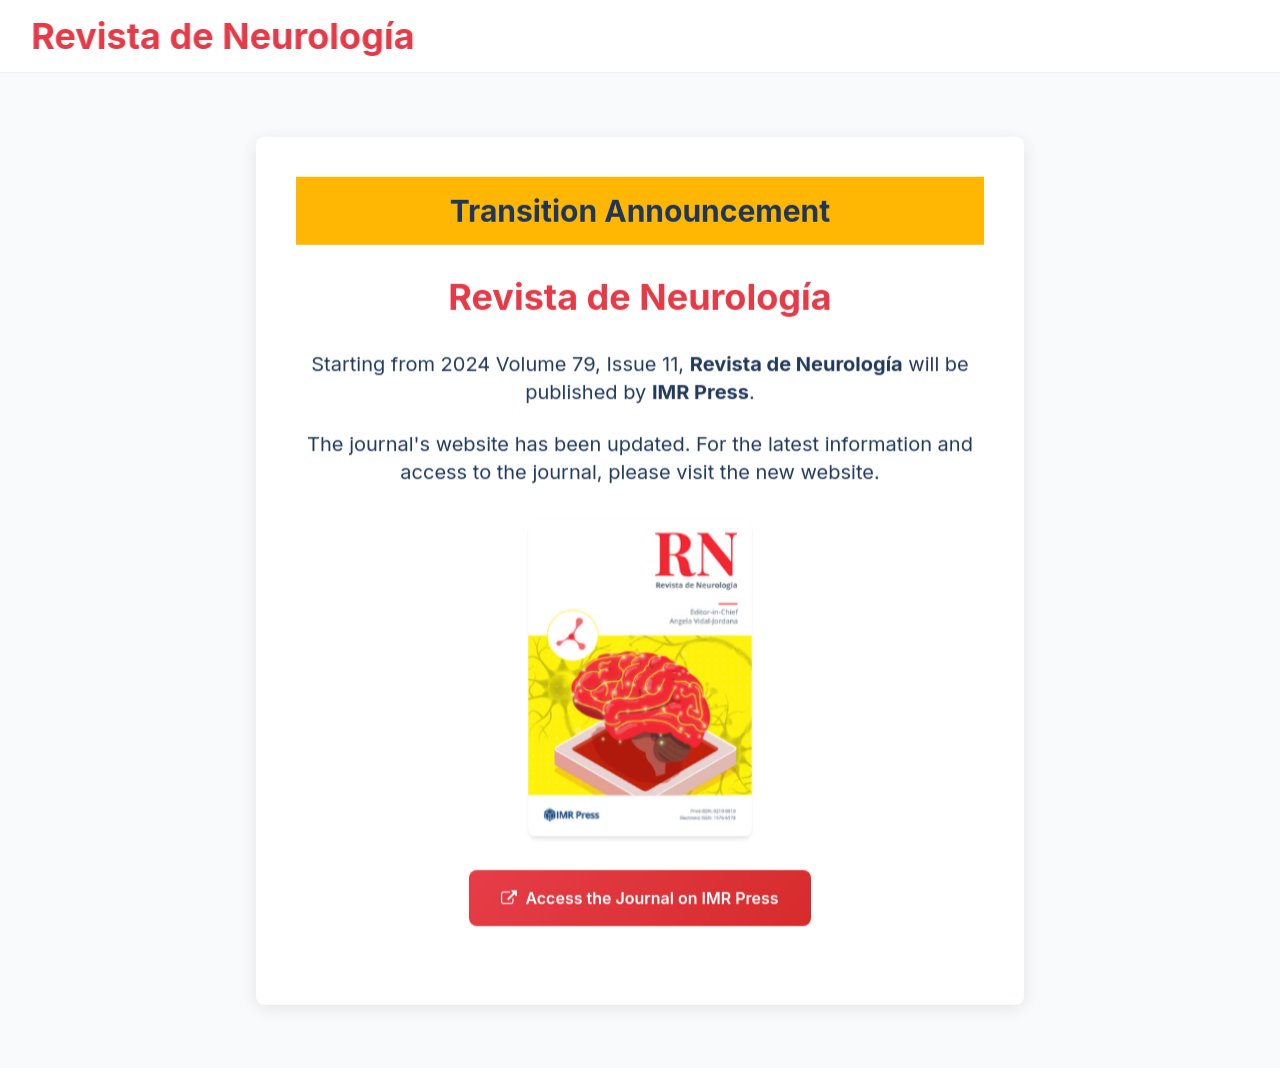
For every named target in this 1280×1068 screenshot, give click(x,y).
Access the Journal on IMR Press (639, 912)
